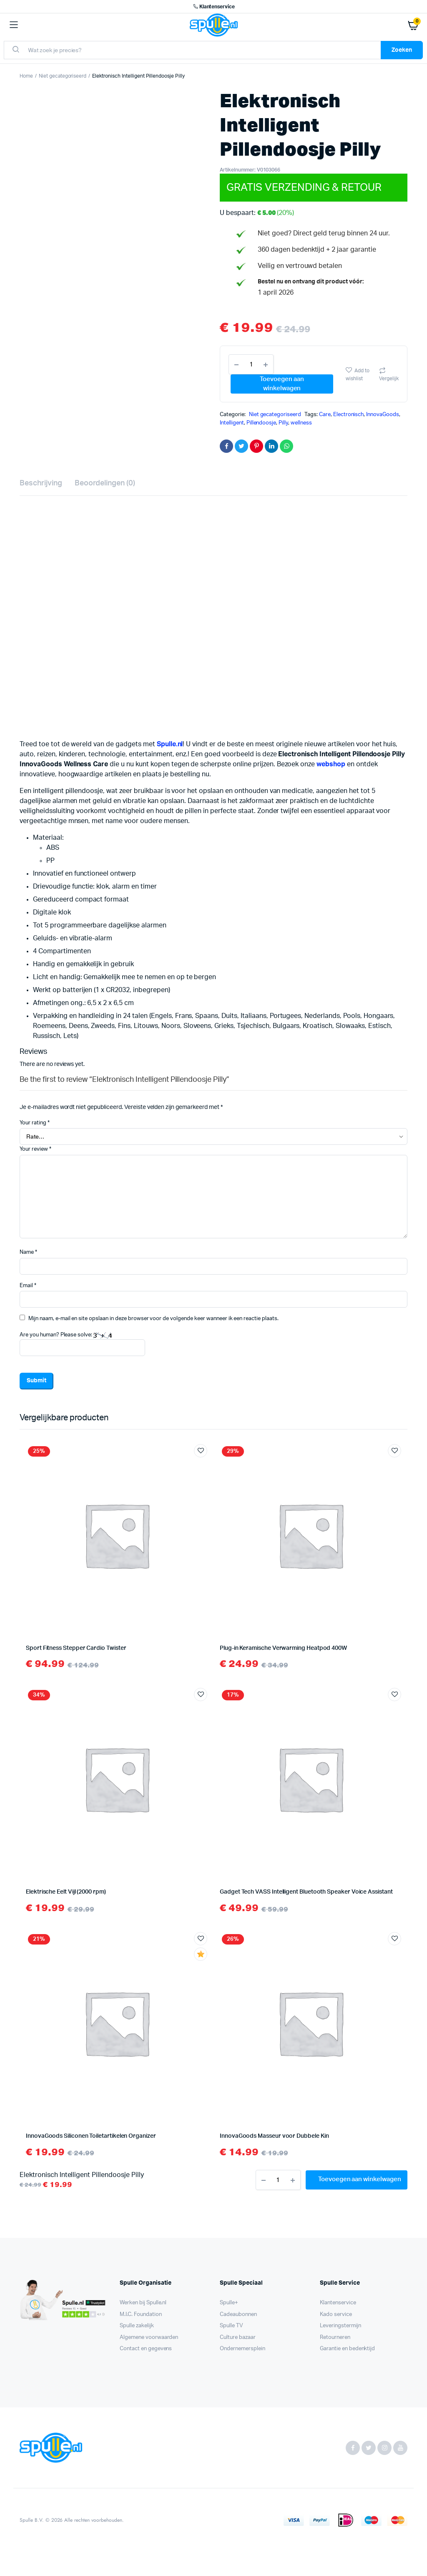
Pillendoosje (261, 423)
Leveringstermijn (340, 2326)
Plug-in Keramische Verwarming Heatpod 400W (283, 1648)
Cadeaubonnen (238, 2314)
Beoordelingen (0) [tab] (105, 483)
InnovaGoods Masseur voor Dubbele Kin (274, 2136)
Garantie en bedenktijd (347, 2348)
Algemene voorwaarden (149, 2337)
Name (28, 1252)
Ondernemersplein (242, 2348)
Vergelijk (389, 378)
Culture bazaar (238, 2337)
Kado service (336, 2314)
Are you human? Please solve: (82, 1344)
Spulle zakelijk (137, 2326)
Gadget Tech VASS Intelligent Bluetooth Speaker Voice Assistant (306, 1892)
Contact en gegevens (146, 2348)
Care (325, 414)
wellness (301, 423)
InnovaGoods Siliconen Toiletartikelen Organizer (91, 2136)
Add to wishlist (357, 374)
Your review (35, 1149)
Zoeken (402, 50)
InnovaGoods (382, 414)
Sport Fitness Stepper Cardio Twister (76, 1648)
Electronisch (348, 414)
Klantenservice (213, 6)
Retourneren (335, 2337)
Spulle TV (231, 2326)
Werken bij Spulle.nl (143, 2303)
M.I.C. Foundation (141, 2314)
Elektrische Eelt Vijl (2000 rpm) (66, 1892)
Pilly (283, 423)
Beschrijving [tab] (41, 483)
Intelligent (232, 423)
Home (26, 75)
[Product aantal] (251, 364)
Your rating (35, 1123)
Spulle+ (229, 2303)
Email (28, 1285)
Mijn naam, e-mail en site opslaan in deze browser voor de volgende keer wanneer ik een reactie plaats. (153, 1318)
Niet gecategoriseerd (62, 75)
